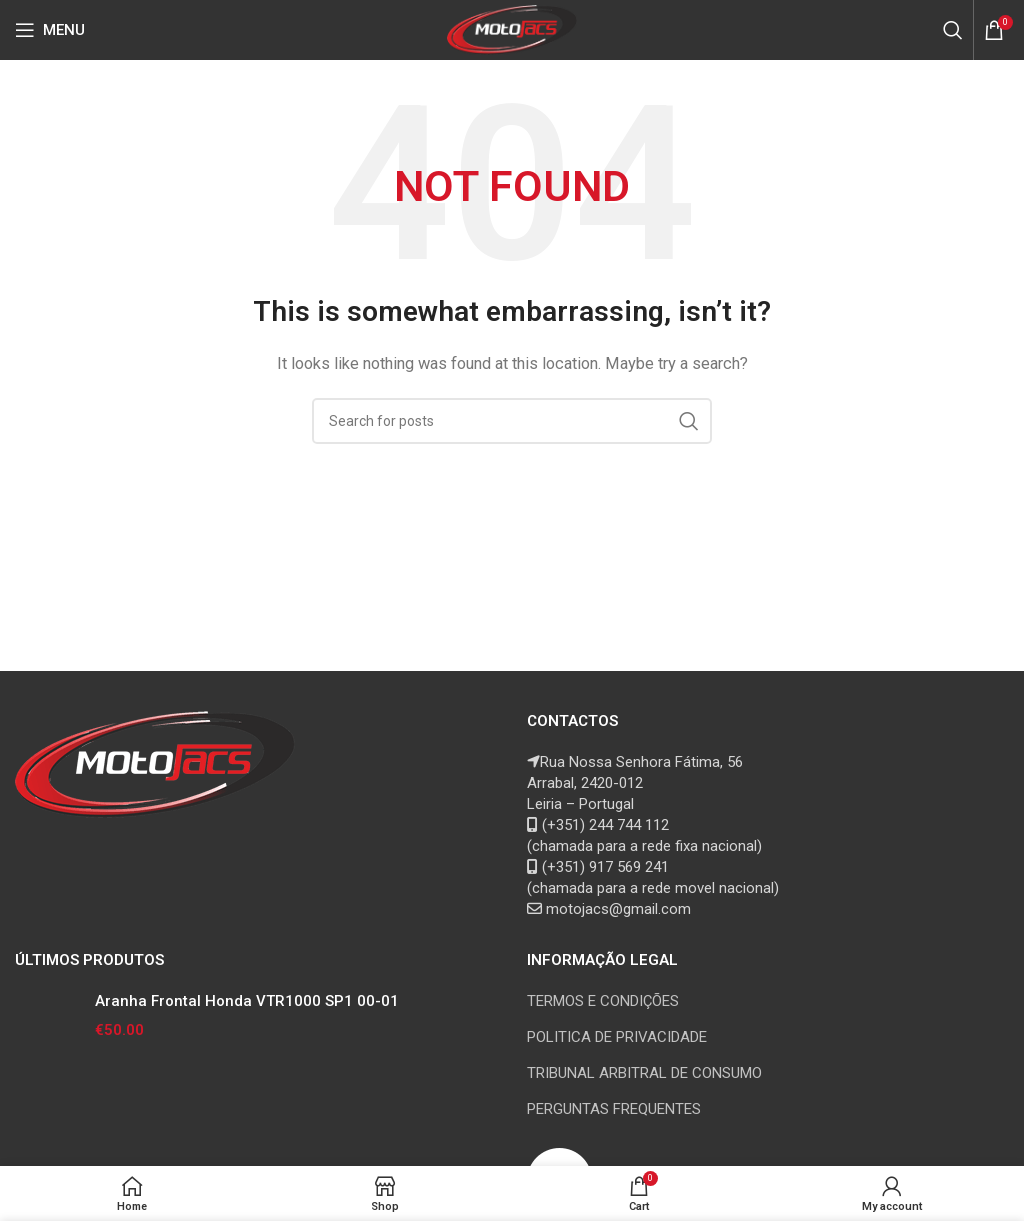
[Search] (953, 30)
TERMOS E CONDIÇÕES (603, 1001)
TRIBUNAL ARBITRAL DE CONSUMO (644, 1073)
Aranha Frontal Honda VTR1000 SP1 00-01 (247, 1001)
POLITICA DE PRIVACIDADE (617, 1037)
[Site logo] (512, 29)
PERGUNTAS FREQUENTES (614, 1109)
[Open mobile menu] (50, 30)
